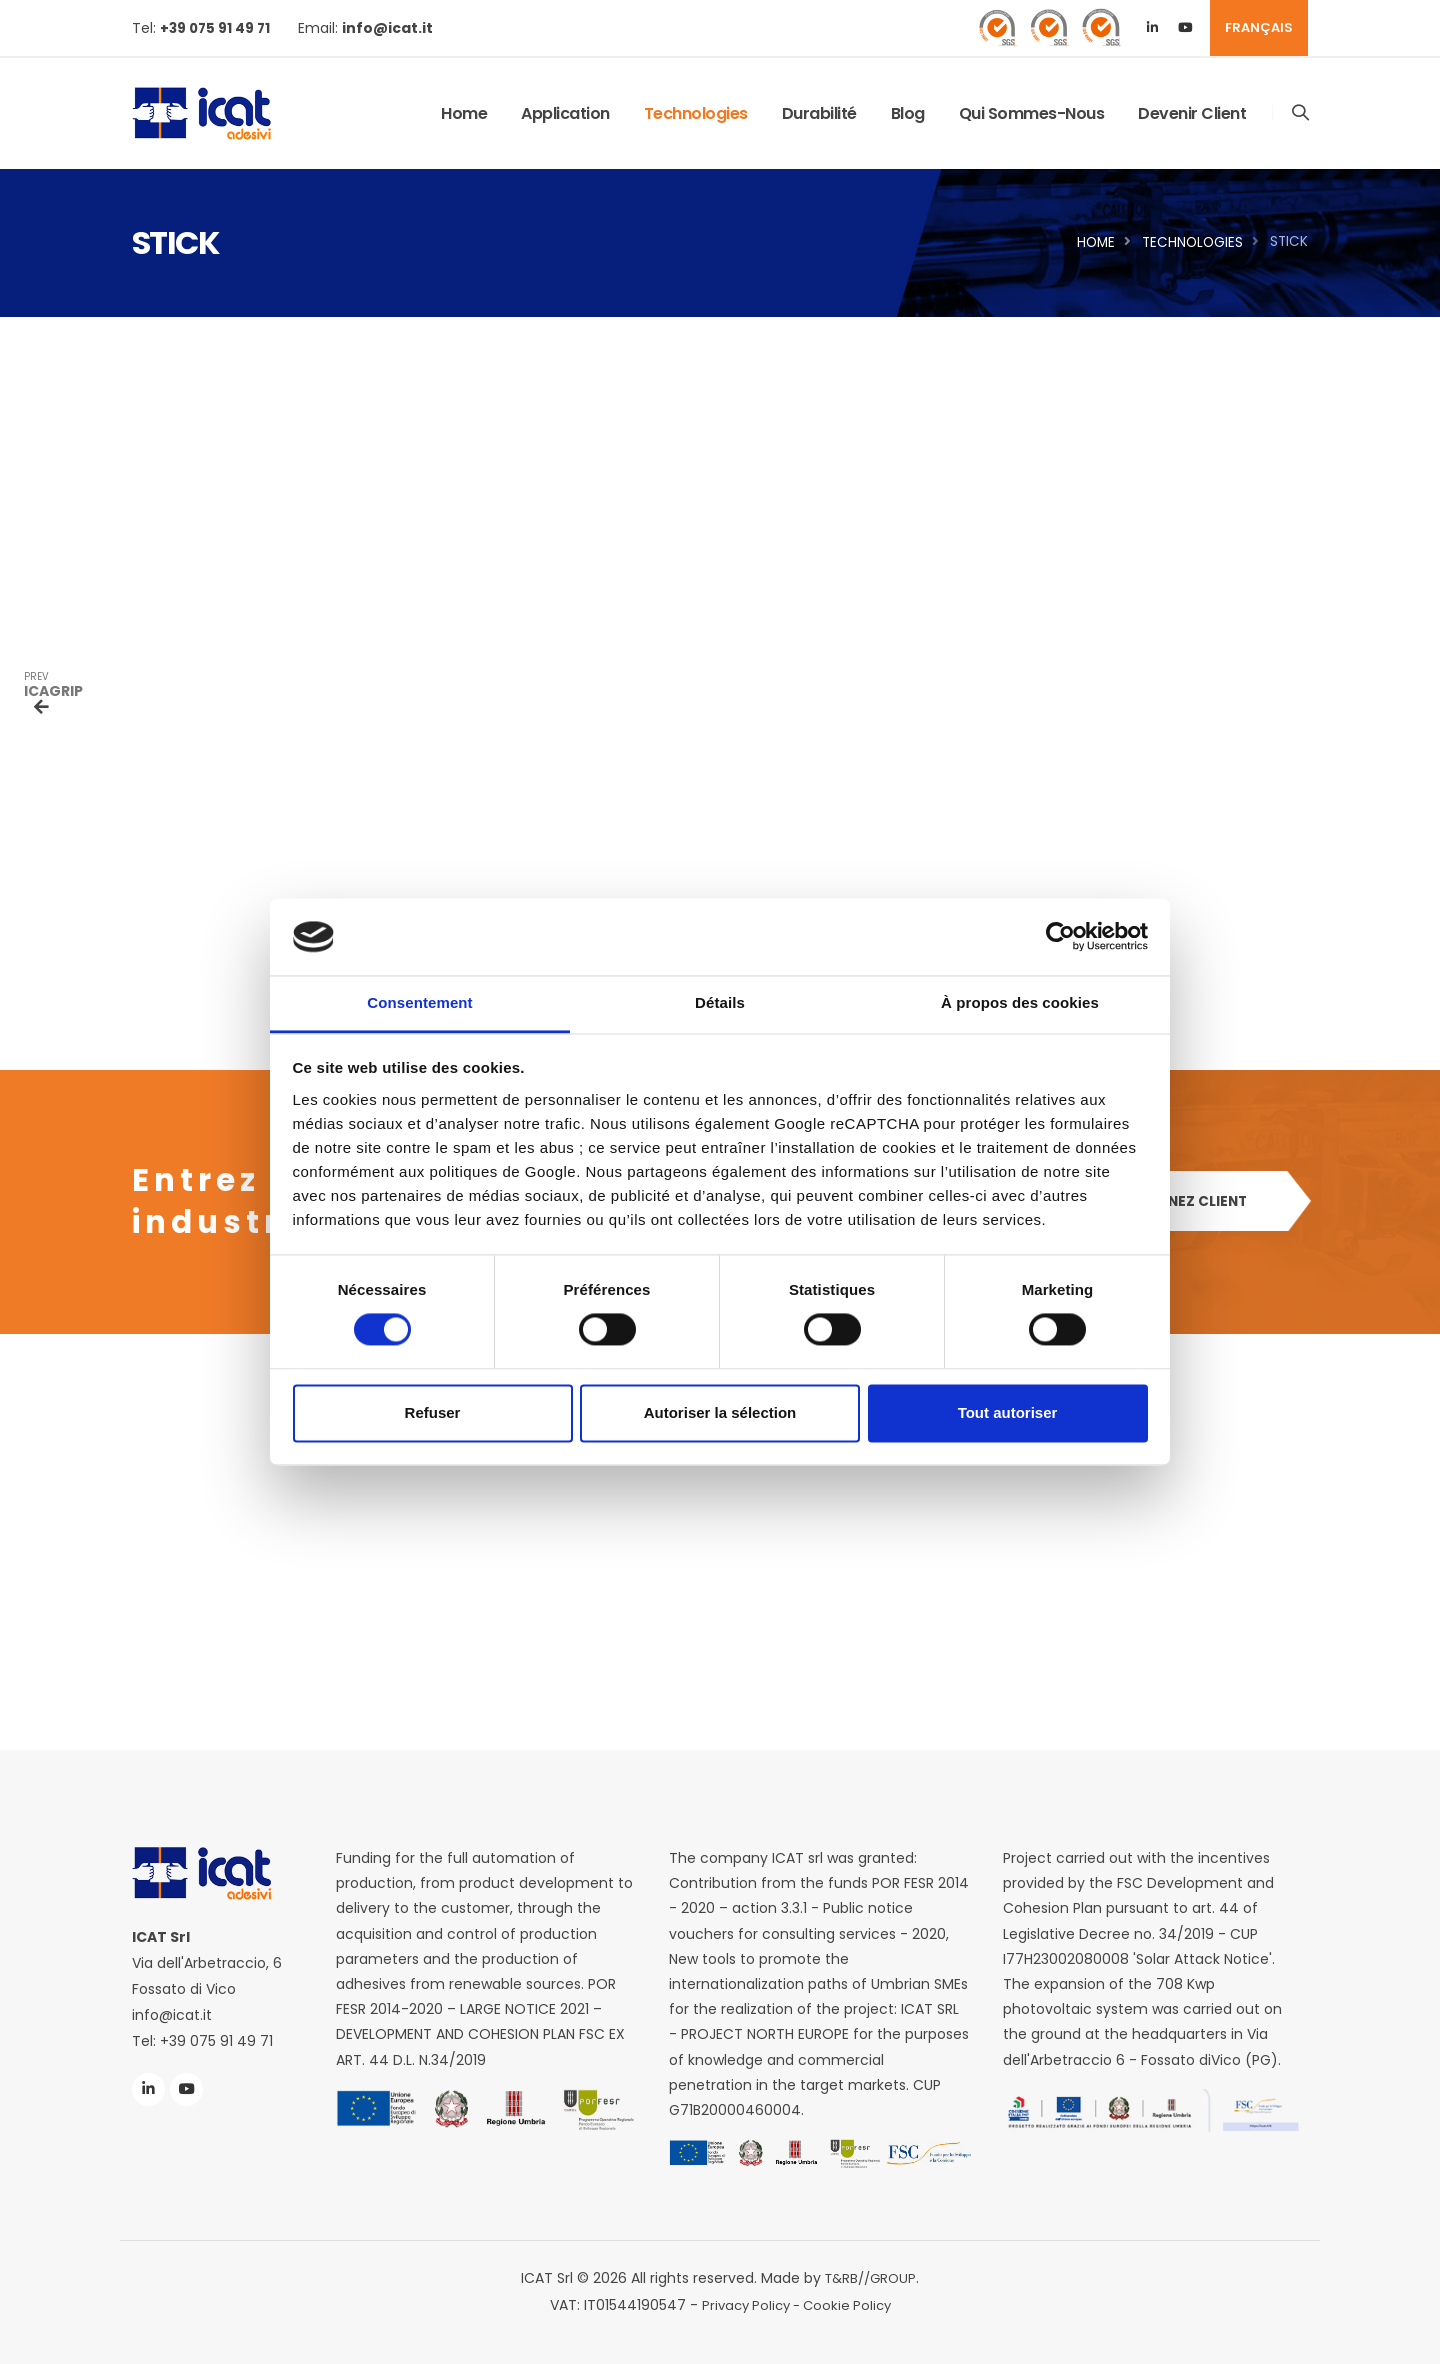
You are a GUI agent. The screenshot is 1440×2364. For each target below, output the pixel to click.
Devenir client (1191, 113)
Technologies (695, 113)
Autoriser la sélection (720, 1412)
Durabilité (818, 113)
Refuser (433, 1412)
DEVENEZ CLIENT (1194, 1202)
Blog (907, 113)
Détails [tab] (720, 1002)
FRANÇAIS (1259, 27)
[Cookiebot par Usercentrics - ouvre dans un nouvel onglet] (1060, 937)
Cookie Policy (851, 2303)
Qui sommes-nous (1031, 113)
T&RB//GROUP (871, 2277)
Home (463, 113)
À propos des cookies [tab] (1020, 1002)
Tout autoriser (1008, 1412)
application (564, 113)
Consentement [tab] (419, 1002)
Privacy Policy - (750, 2303)
